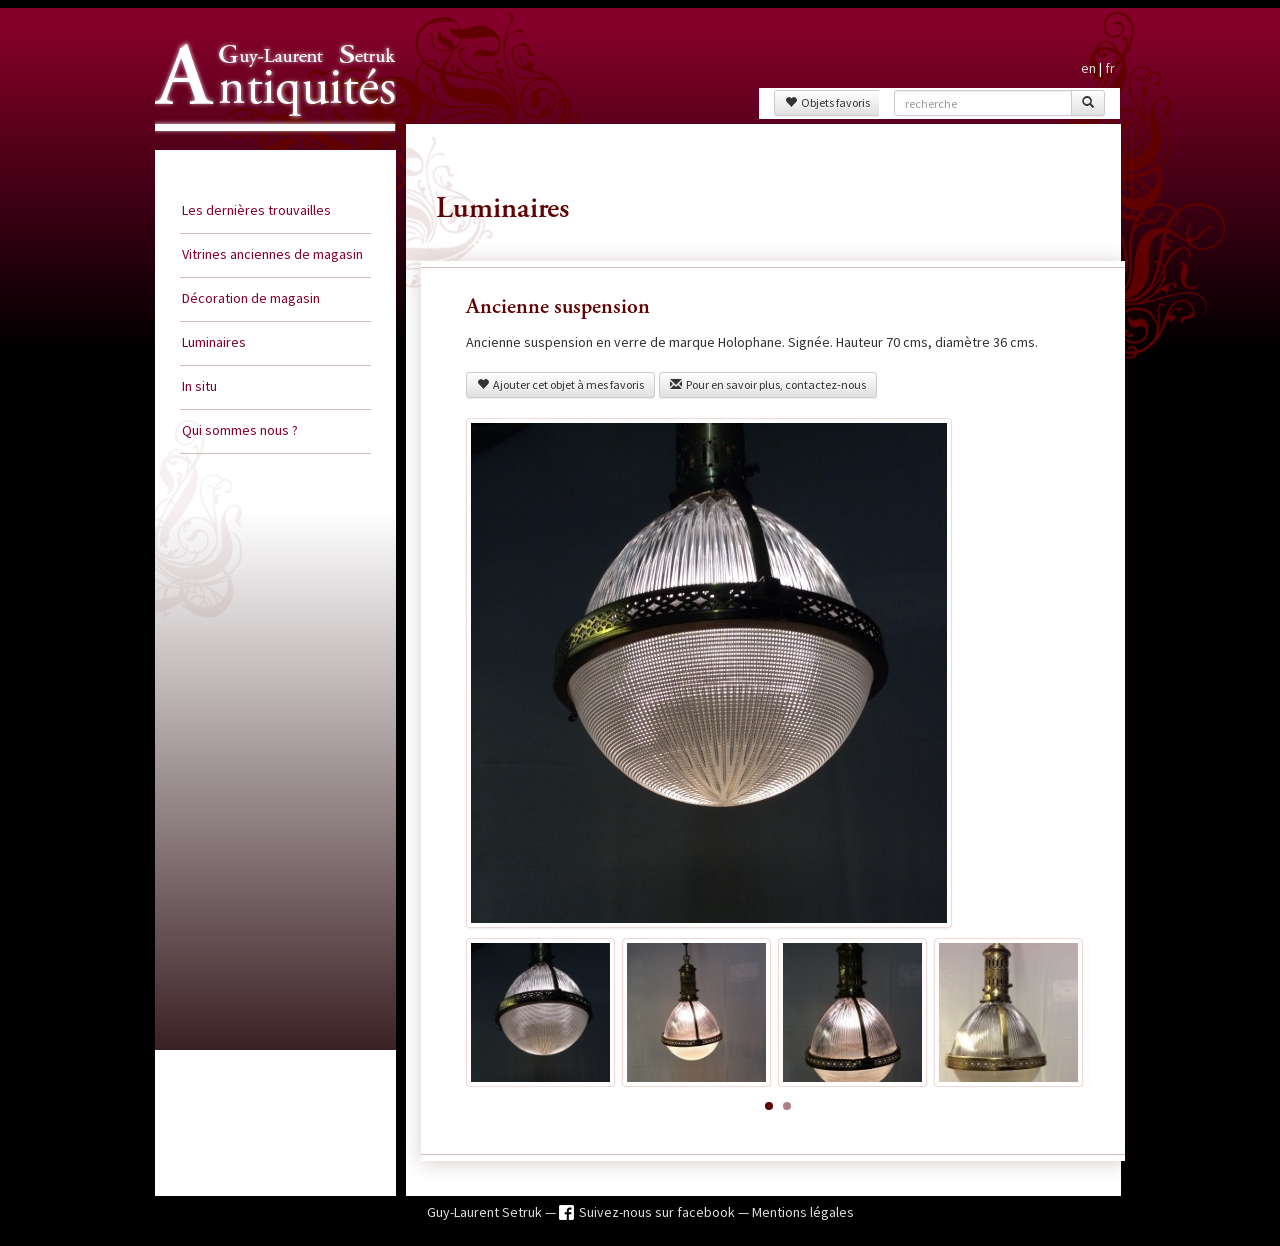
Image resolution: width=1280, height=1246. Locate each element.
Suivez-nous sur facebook (658, 1212)
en (1088, 68)
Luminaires (214, 342)
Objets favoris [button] (827, 102)
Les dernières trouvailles (256, 210)
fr (1110, 68)
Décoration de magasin (251, 298)
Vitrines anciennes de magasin (272, 254)
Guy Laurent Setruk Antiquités (267, 149)
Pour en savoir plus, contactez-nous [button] (768, 384)
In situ (199, 386)
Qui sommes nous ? (240, 430)
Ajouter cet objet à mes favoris (560, 384)
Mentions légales (803, 1212)
